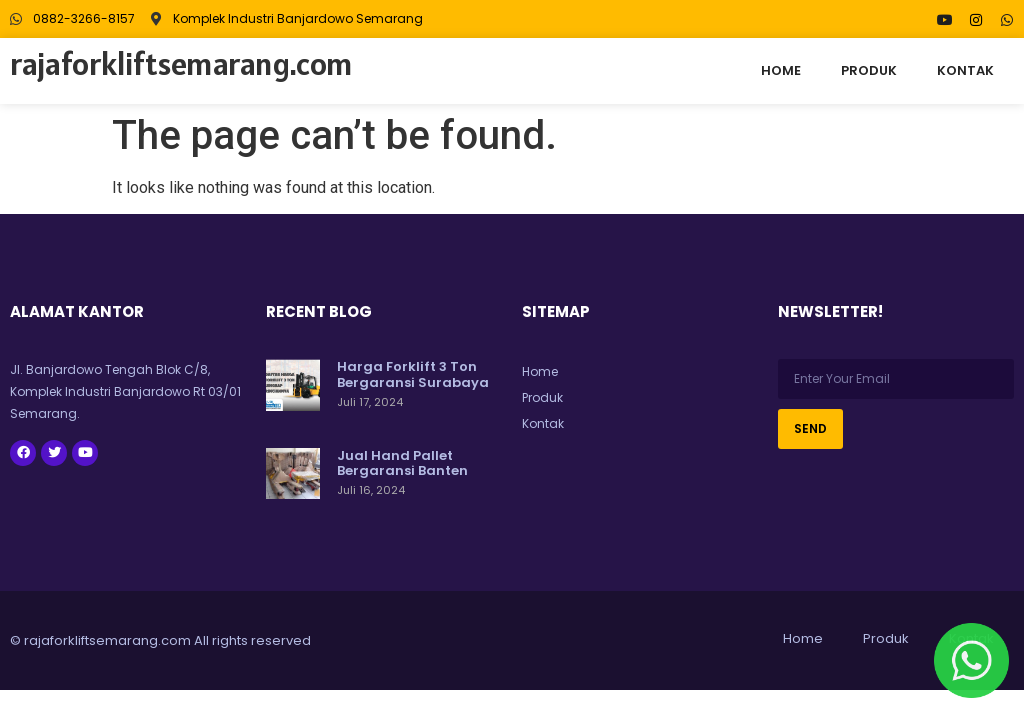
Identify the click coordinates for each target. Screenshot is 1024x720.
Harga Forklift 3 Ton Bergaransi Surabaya (413, 374)
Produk (869, 70)
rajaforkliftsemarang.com (181, 63)
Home (781, 70)
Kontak (965, 70)
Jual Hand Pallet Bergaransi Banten (402, 463)
